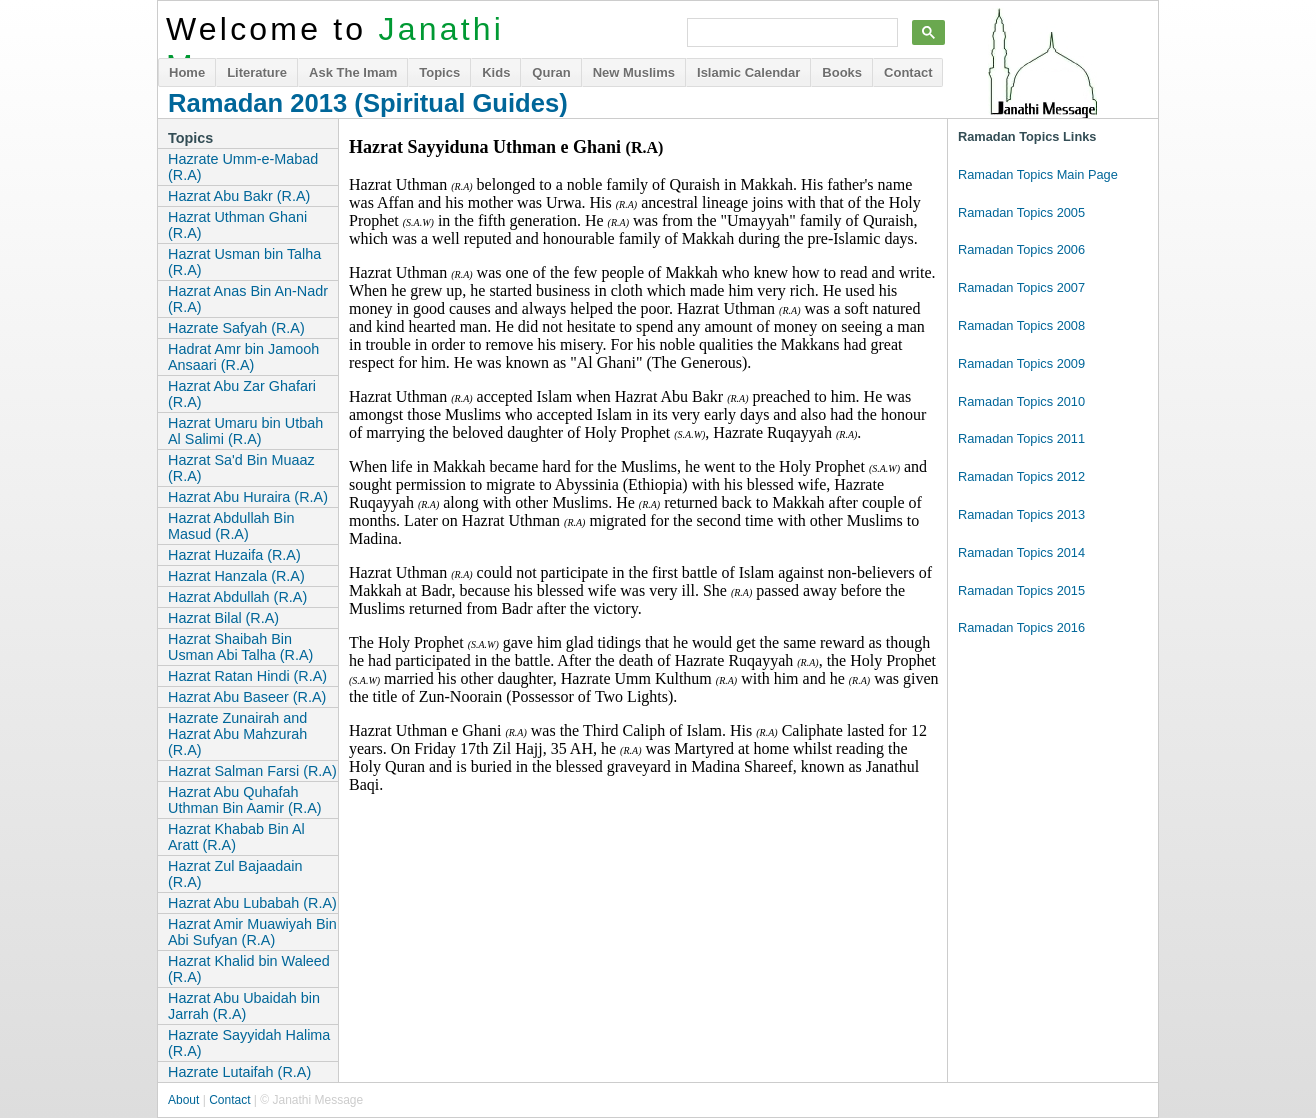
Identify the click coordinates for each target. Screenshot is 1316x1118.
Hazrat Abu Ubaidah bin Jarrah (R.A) (244, 1006)
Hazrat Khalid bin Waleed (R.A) (249, 969)
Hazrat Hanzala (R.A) (236, 576)
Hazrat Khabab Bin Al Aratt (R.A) (236, 837)
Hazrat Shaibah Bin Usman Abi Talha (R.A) (240, 647)
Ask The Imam (353, 72)
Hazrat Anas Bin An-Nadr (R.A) (248, 299)
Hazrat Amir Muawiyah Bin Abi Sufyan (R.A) (252, 932)
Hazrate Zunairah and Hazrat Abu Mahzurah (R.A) (237, 734)
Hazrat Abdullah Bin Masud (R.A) (231, 526)
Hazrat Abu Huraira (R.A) (248, 497)
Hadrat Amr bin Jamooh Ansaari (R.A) (243, 357)
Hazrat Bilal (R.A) (223, 618)
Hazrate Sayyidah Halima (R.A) (249, 1043)
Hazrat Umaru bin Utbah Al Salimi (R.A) (245, 431)
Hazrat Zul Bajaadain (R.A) (235, 874)
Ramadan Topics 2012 (1021, 476)
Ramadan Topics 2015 (1021, 590)
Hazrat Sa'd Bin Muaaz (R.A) (241, 468)
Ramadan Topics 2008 (1021, 325)
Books (842, 72)
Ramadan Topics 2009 (1021, 363)
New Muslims (634, 72)
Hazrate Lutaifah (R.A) (239, 1072)
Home (187, 72)
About (183, 1100)
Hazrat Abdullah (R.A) (237, 597)
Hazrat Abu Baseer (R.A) (247, 697)
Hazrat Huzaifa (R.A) (234, 555)
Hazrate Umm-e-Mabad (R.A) (243, 167)
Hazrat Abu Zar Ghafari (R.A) (242, 394)
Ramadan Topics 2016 (1021, 627)
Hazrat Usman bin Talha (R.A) (244, 262)
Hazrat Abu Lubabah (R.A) (252, 903)
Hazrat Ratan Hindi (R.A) (247, 676)
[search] (790, 33)
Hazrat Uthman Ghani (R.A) (237, 225)
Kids (496, 72)
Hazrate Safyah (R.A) (236, 328)
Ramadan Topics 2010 (1021, 401)
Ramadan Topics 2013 (1021, 514)
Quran (551, 72)
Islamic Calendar (748, 72)
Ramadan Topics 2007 (1021, 287)
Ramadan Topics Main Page (1038, 174)
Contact (908, 72)
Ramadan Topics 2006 (1021, 249)
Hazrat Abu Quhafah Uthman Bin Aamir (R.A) (245, 800)
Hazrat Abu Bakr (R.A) (239, 196)
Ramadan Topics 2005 (1021, 212)
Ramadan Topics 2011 (1021, 438)
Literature (257, 72)
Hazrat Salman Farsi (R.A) (252, 771)
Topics (439, 72)
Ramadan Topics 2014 (1021, 552)
